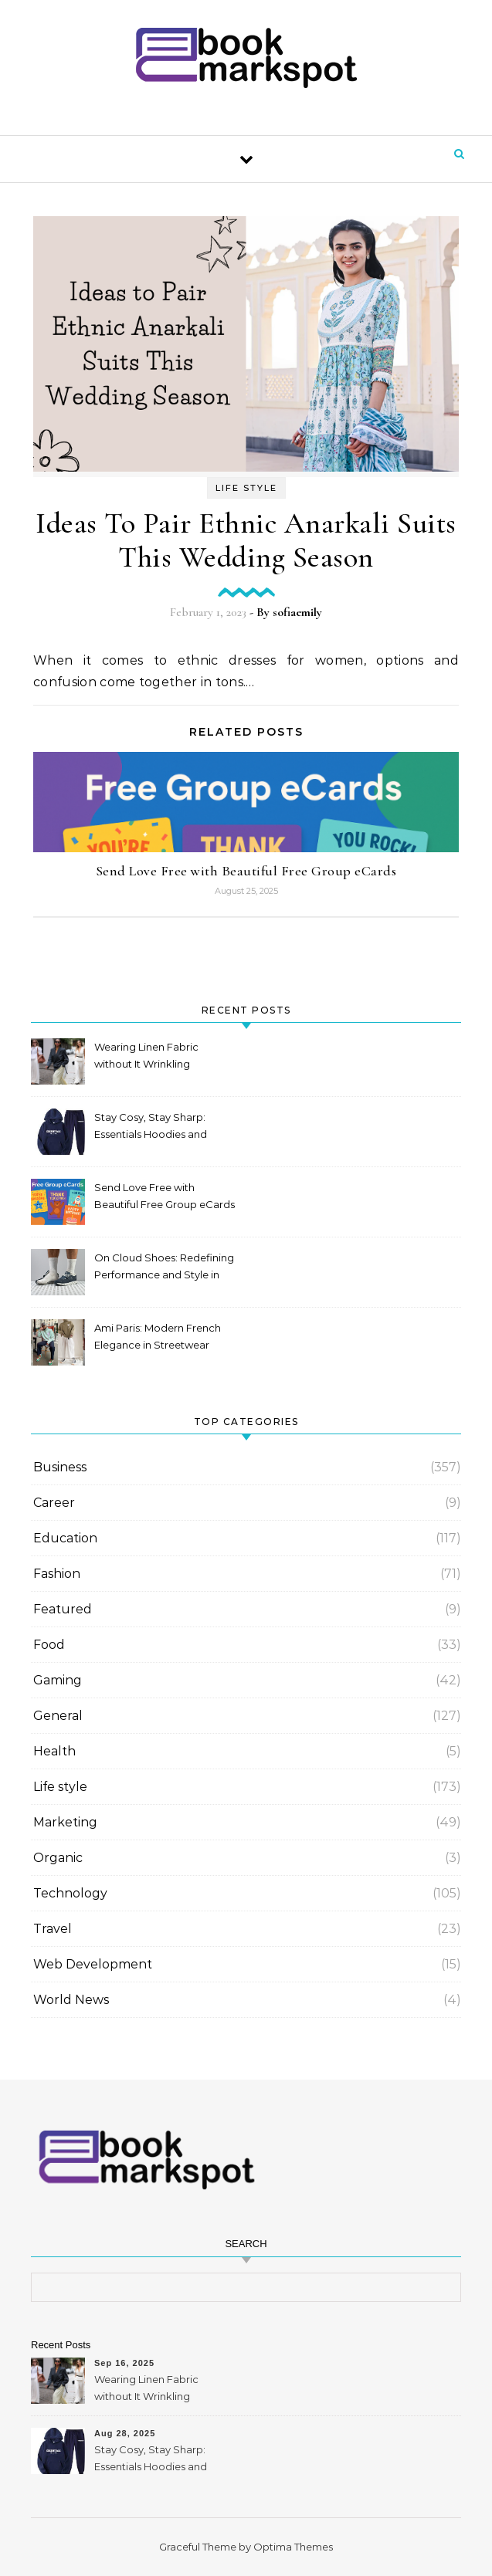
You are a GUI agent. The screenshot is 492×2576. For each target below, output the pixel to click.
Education (65, 1538)
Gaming (57, 1680)
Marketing (65, 1822)
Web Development (92, 1964)
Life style (246, 487)
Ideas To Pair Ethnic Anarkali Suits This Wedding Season (246, 540)
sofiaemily (297, 612)
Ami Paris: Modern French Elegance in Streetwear (157, 1336)
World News (71, 1999)
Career (54, 1502)
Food (49, 1644)
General (58, 1715)
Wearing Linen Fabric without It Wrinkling (146, 1055)
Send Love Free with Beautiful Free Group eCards (246, 870)
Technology (70, 1893)
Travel (52, 1928)
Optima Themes (293, 2546)
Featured (62, 1609)
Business (60, 1467)
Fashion (56, 1573)
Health (54, 1751)
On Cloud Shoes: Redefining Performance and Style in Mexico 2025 (164, 1268)
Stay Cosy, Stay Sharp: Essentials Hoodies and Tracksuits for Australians (154, 1127)
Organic (58, 1857)
